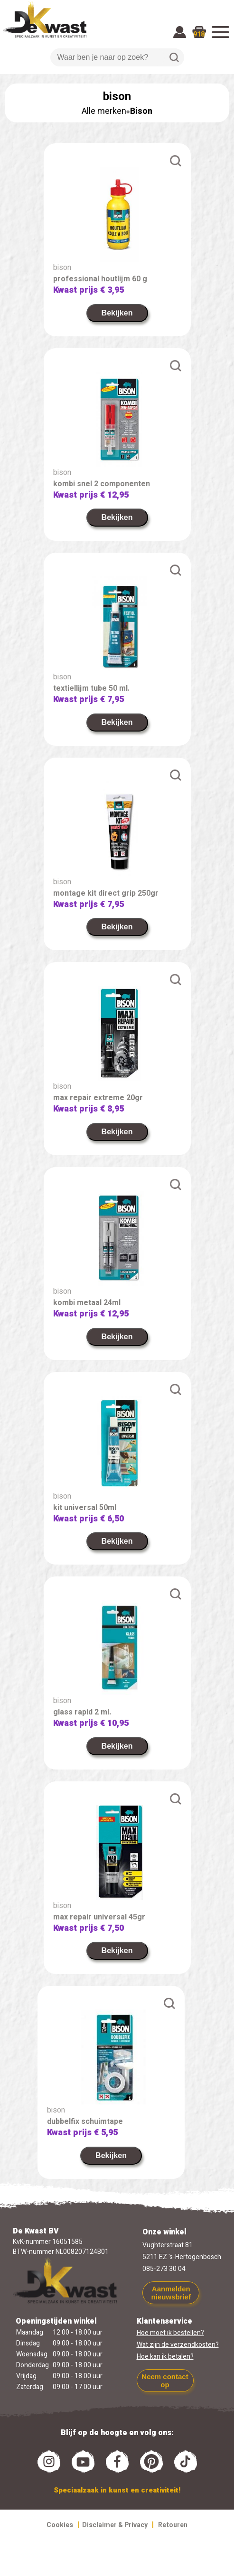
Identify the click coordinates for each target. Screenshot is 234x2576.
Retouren (172, 2525)
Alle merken (104, 111)
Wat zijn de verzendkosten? (178, 2345)
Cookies (60, 2525)
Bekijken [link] (117, 313)
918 (199, 34)
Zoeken (174, 57)
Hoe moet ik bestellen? (170, 2333)
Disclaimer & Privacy (115, 2525)
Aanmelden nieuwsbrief (171, 2293)
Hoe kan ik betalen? (165, 2357)
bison (62, 267)
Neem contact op (164, 2380)
